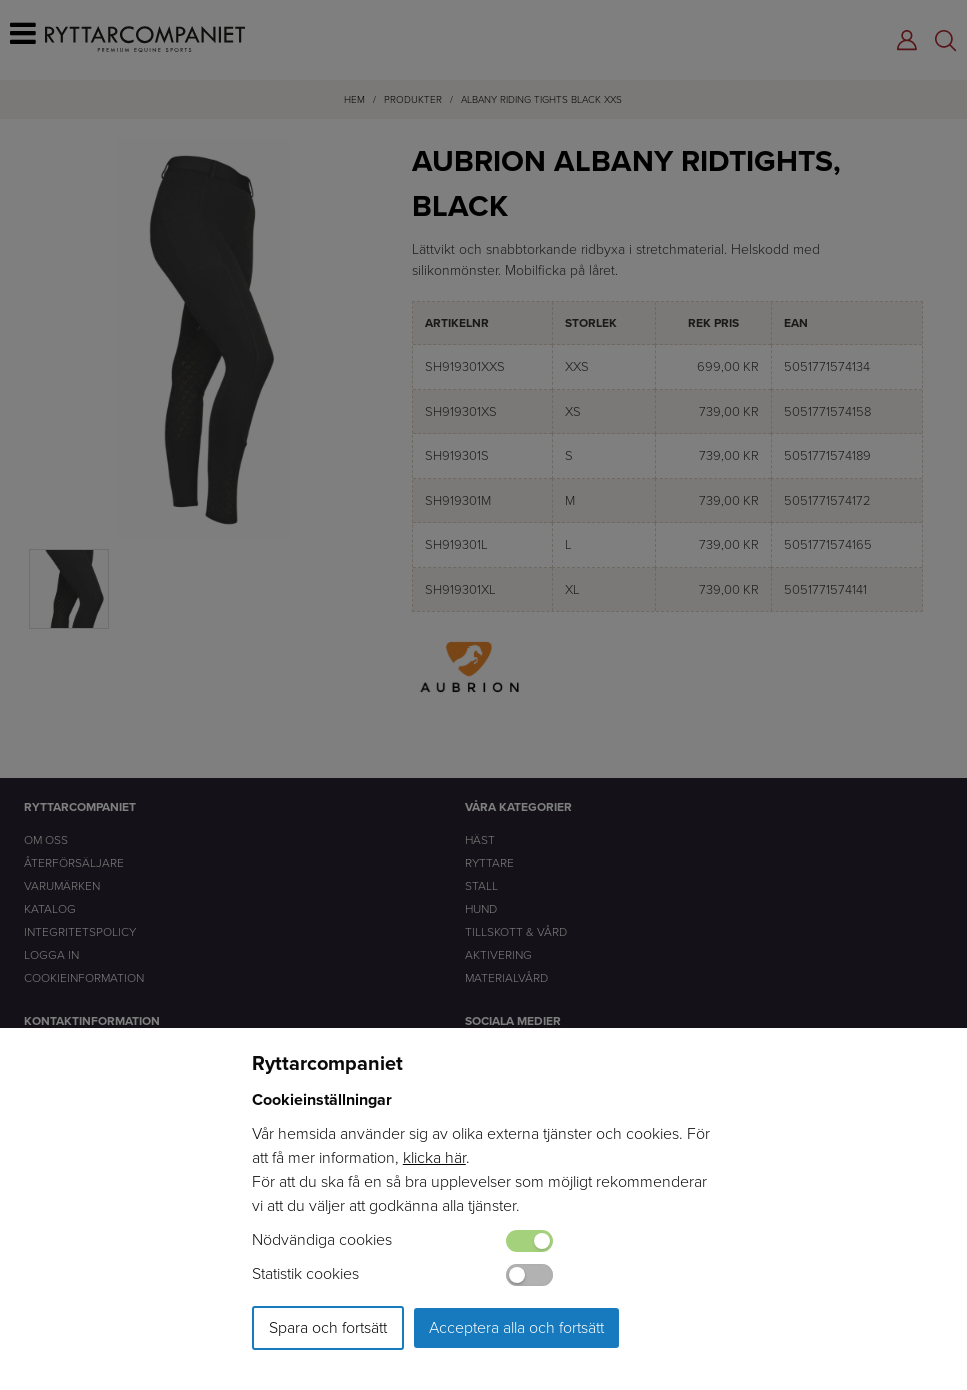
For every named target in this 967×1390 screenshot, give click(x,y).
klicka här (434, 1157)
